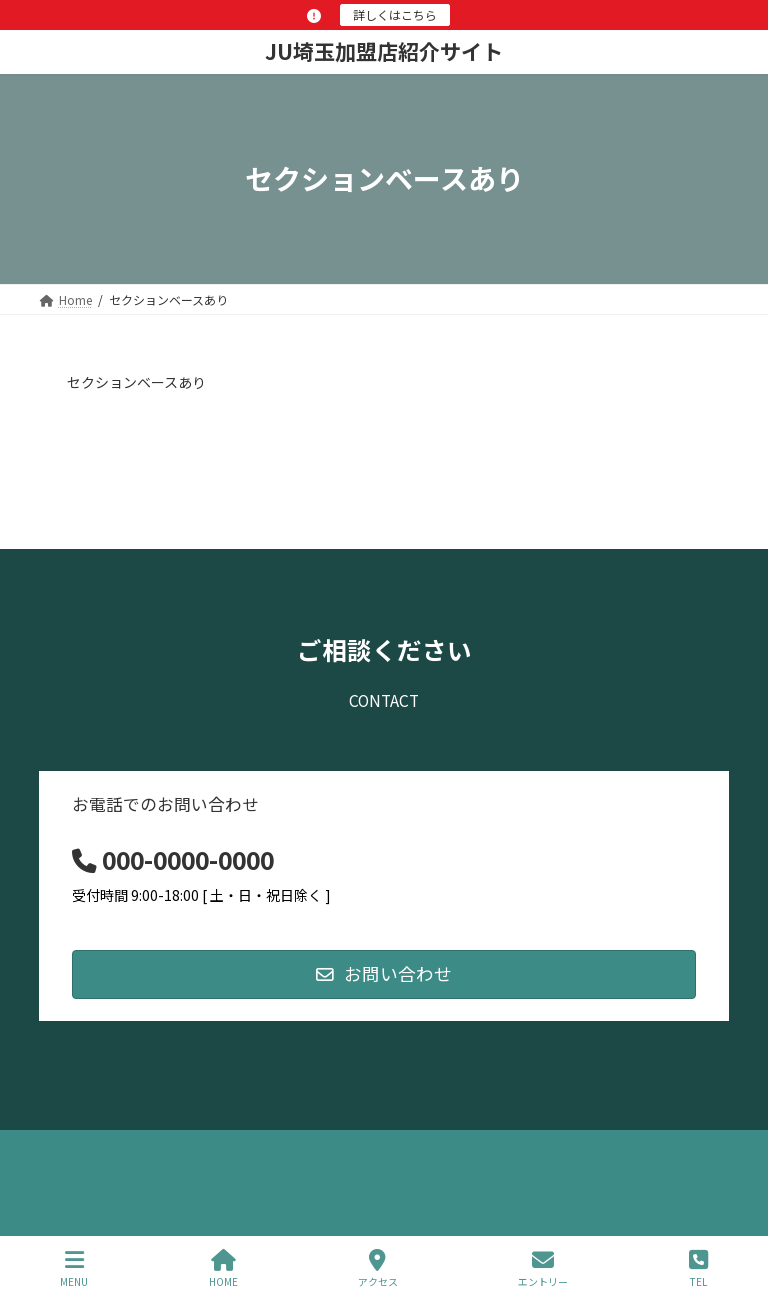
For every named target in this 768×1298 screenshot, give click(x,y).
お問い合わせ (366, 1148)
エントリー (543, 1268)
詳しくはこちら (395, 14)
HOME (223, 1268)
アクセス (378, 1268)
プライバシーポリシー (118, 1148)
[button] (384, 974)
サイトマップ (254, 1148)
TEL (698, 1268)
